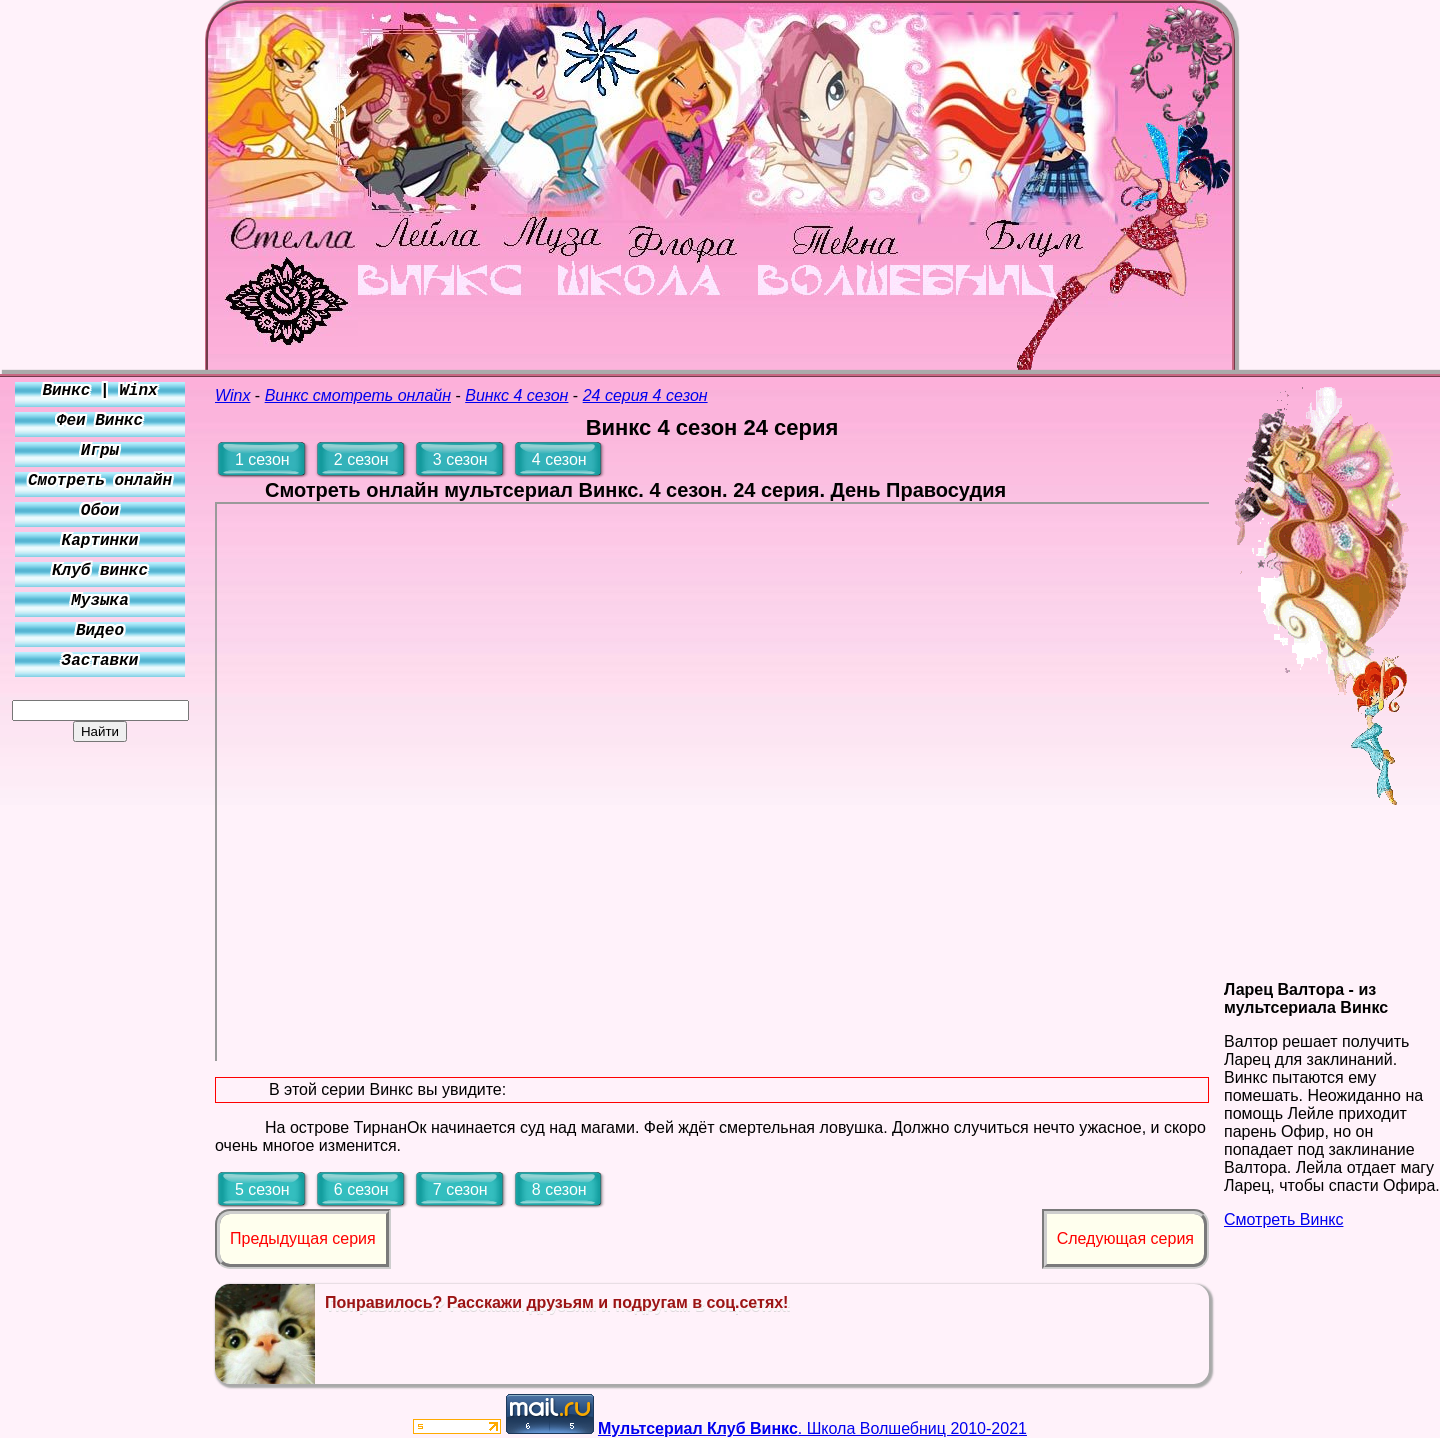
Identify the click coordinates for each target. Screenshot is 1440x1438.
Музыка (100, 601)
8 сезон (559, 1189)
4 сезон (559, 459)
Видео (100, 631)
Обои (100, 511)
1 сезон (262, 459)
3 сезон (460, 459)
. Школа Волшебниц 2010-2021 (812, 1428)
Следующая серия (1125, 1238)
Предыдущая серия (303, 1238)
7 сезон (460, 1189)
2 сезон (361, 459)
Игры (100, 451)
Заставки (100, 661)
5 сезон (262, 1189)
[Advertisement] (100, 1042)
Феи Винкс (100, 421)
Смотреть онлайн (100, 481)
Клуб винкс (100, 571)
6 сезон (361, 1189)
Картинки (100, 541)
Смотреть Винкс (1283, 1219)
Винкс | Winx (99, 391)
